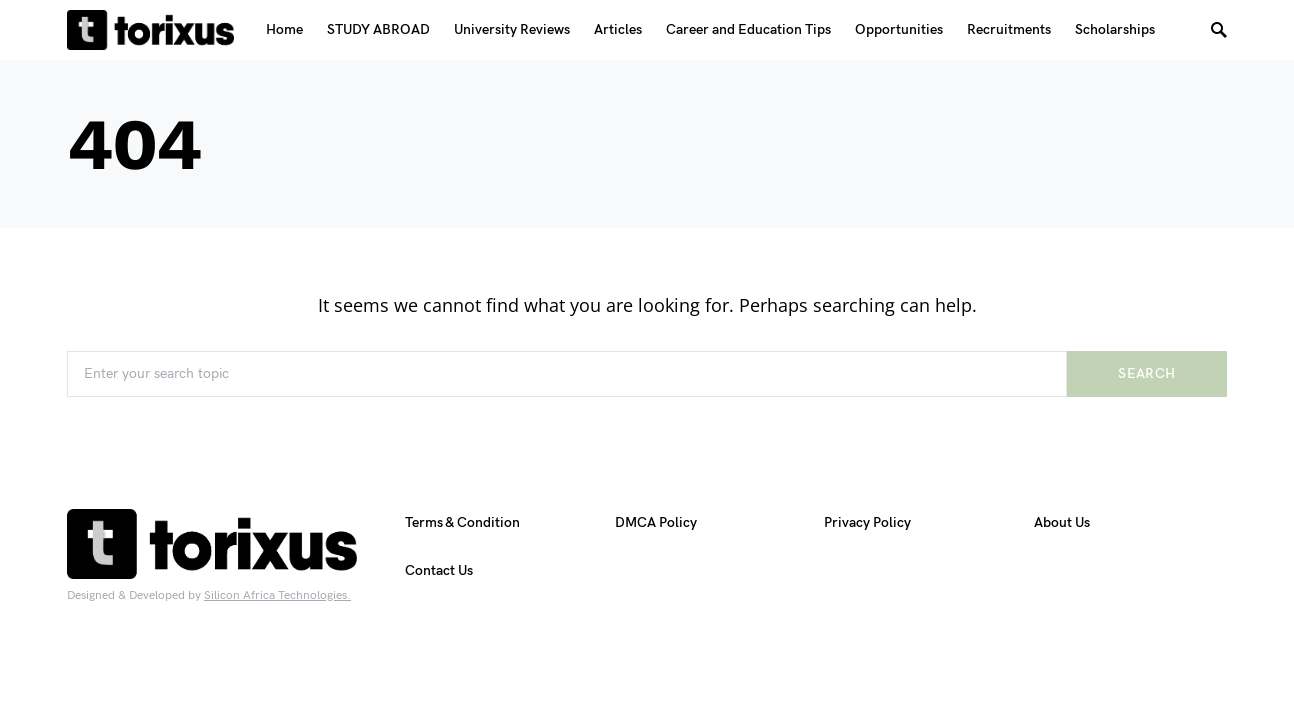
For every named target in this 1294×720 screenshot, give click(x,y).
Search (1146, 373)
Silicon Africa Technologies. (277, 595)
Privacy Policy (867, 522)
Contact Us (439, 570)
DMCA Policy (656, 522)
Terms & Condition (462, 522)
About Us (1062, 522)
